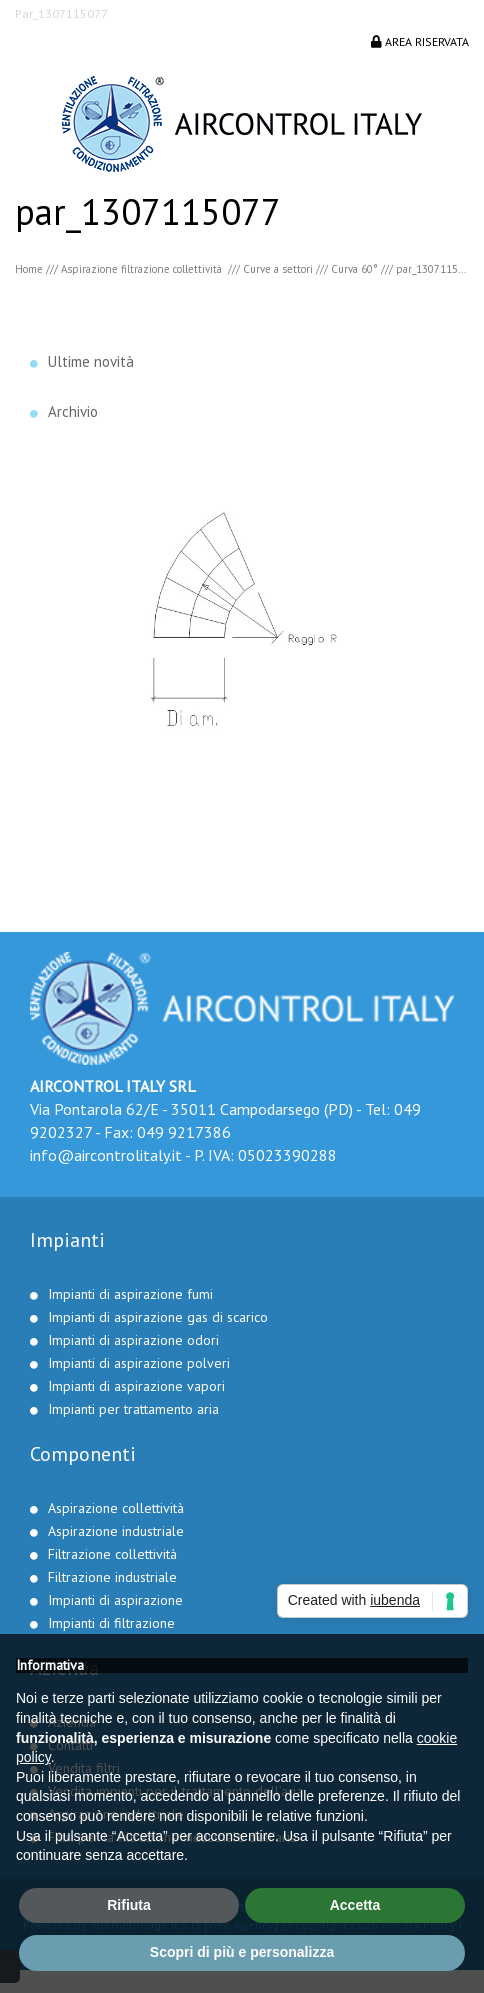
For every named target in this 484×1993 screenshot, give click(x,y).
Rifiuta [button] (129, 1905)
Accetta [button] (355, 1905)
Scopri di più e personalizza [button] (242, 1952)
